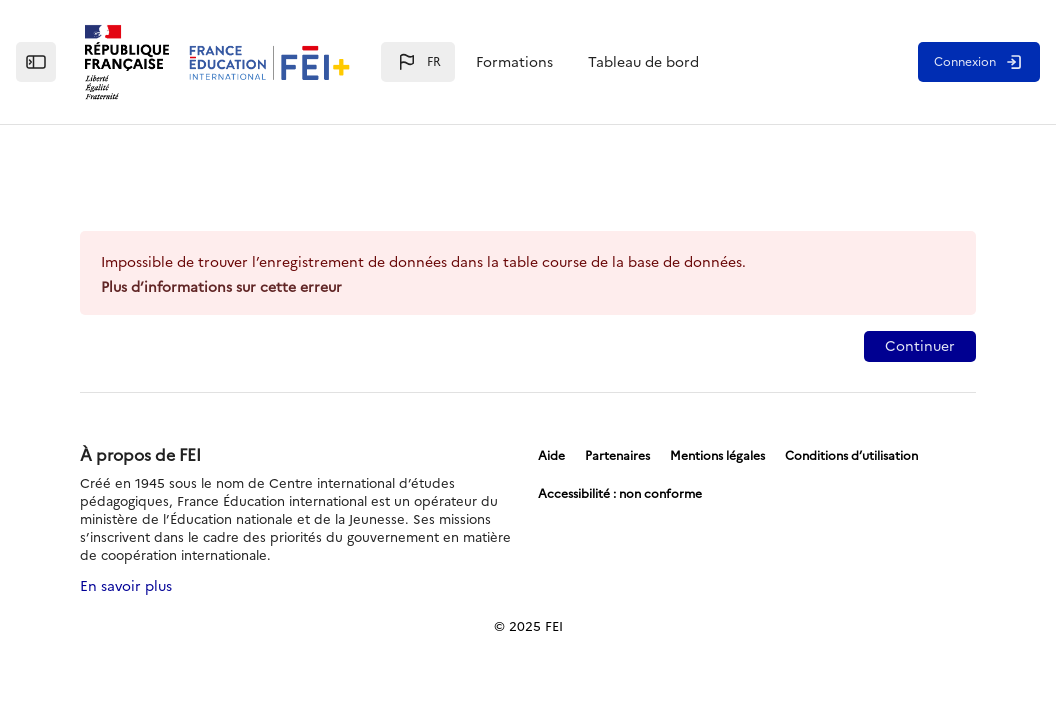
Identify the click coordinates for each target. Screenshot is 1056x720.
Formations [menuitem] (514, 62)
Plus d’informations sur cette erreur (221, 287)
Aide (551, 456)
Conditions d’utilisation (851, 456)
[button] (418, 62)
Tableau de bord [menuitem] (643, 62)
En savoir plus (126, 586)
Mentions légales (717, 456)
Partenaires (617, 456)
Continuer (920, 346)
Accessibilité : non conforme (620, 494)
